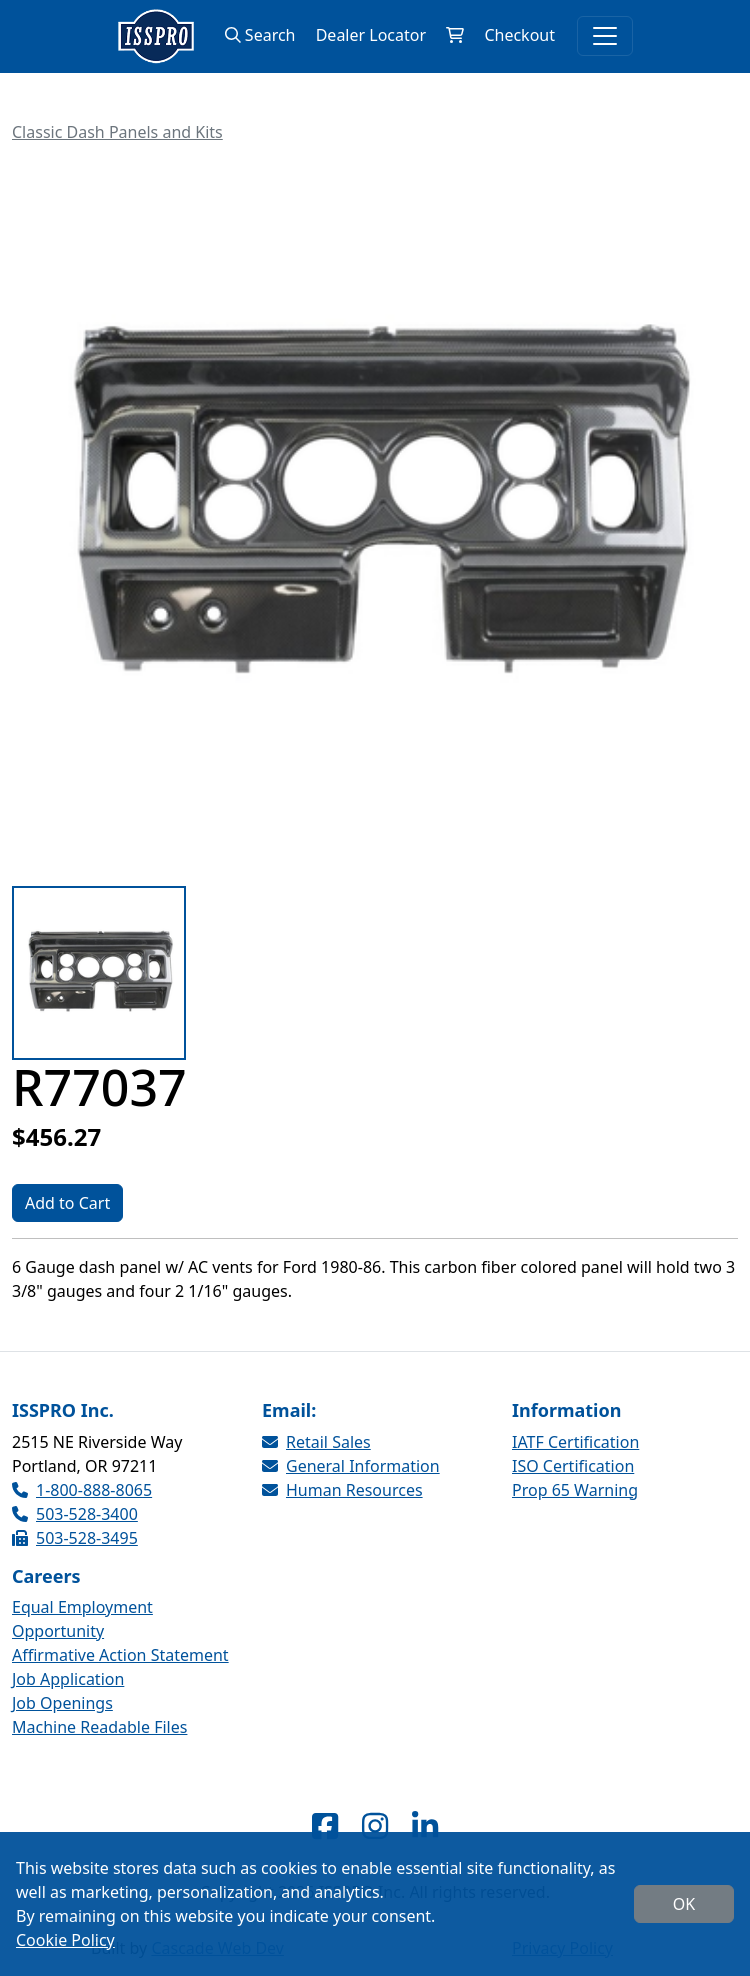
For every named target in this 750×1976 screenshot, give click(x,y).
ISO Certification (573, 1466)
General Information (351, 1466)
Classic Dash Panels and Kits (117, 132)
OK (684, 1904)
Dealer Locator (371, 35)
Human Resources (342, 1490)
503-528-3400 (75, 1514)
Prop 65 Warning (575, 1490)
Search (260, 35)
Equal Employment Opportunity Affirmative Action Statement (120, 1631)
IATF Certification (575, 1442)
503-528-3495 (75, 1538)
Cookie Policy (65, 1940)
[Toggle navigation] (605, 36)
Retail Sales (316, 1442)
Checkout (519, 35)
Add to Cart (67, 1203)
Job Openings (62, 1703)
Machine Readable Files (99, 1727)
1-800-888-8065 (82, 1490)
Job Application (68, 1679)
